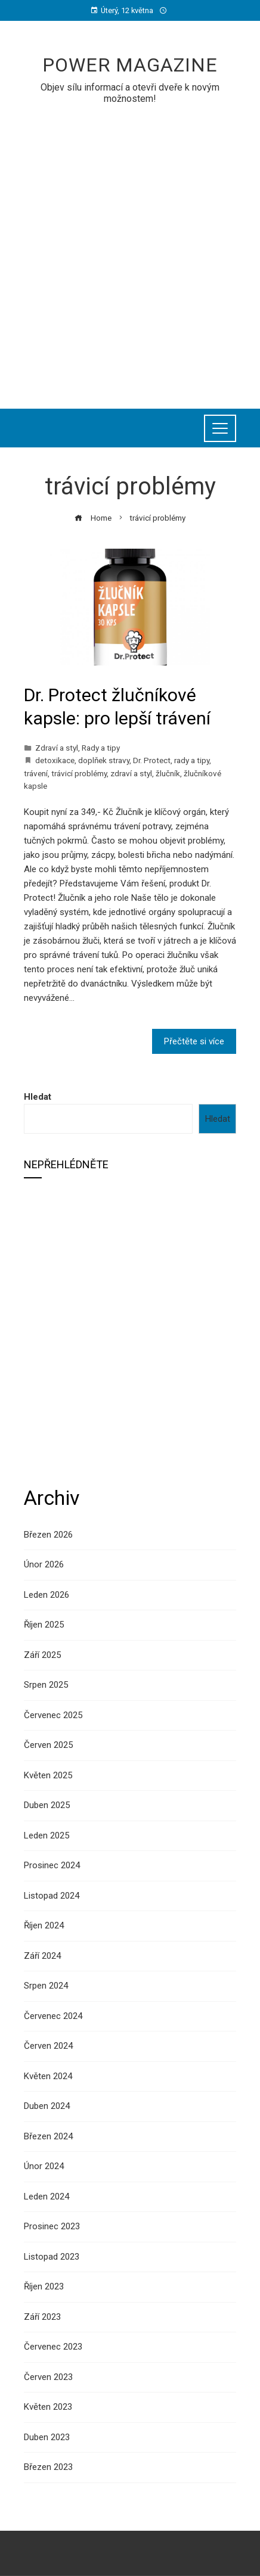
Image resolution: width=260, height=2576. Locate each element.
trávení (36, 773)
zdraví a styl (131, 773)
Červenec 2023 (53, 2346)
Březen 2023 (48, 2467)
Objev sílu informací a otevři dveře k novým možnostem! (130, 93)
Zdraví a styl (56, 747)
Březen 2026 (48, 1534)
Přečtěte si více (194, 1041)
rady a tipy (191, 760)
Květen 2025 (48, 1775)
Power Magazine (130, 65)
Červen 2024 (48, 2045)
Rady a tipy (101, 747)
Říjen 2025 (44, 1624)
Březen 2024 (48, 2136)
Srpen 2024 (46, 1985)
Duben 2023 (47, 2437)
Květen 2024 (48, 2076)
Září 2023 (42, 2316)
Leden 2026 (46, 1594)
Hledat (37, 1096)
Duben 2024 (47, 2106)
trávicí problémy (79, 773)
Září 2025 (42, 1655)
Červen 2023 (48, 2377)
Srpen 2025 (46, 1684)
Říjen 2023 (44, 2286)
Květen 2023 (48, 2406)
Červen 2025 (48, 1745)
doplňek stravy (103, 760)
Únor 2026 (44, 1564)
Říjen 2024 (44, 1925)
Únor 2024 (44, 2166)
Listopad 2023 (51, 2256)
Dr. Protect (152, 760)
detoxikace (55, 760)
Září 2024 (42, 1955)
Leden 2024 (46, 2196)
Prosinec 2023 (52, 2226)
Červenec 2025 (53, 1715)
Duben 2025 (47, 1805)
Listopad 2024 (51, 1895)
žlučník (168, 773)
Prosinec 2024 (52, 1865)
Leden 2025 (46, 1835)
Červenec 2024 (53, 2016)
